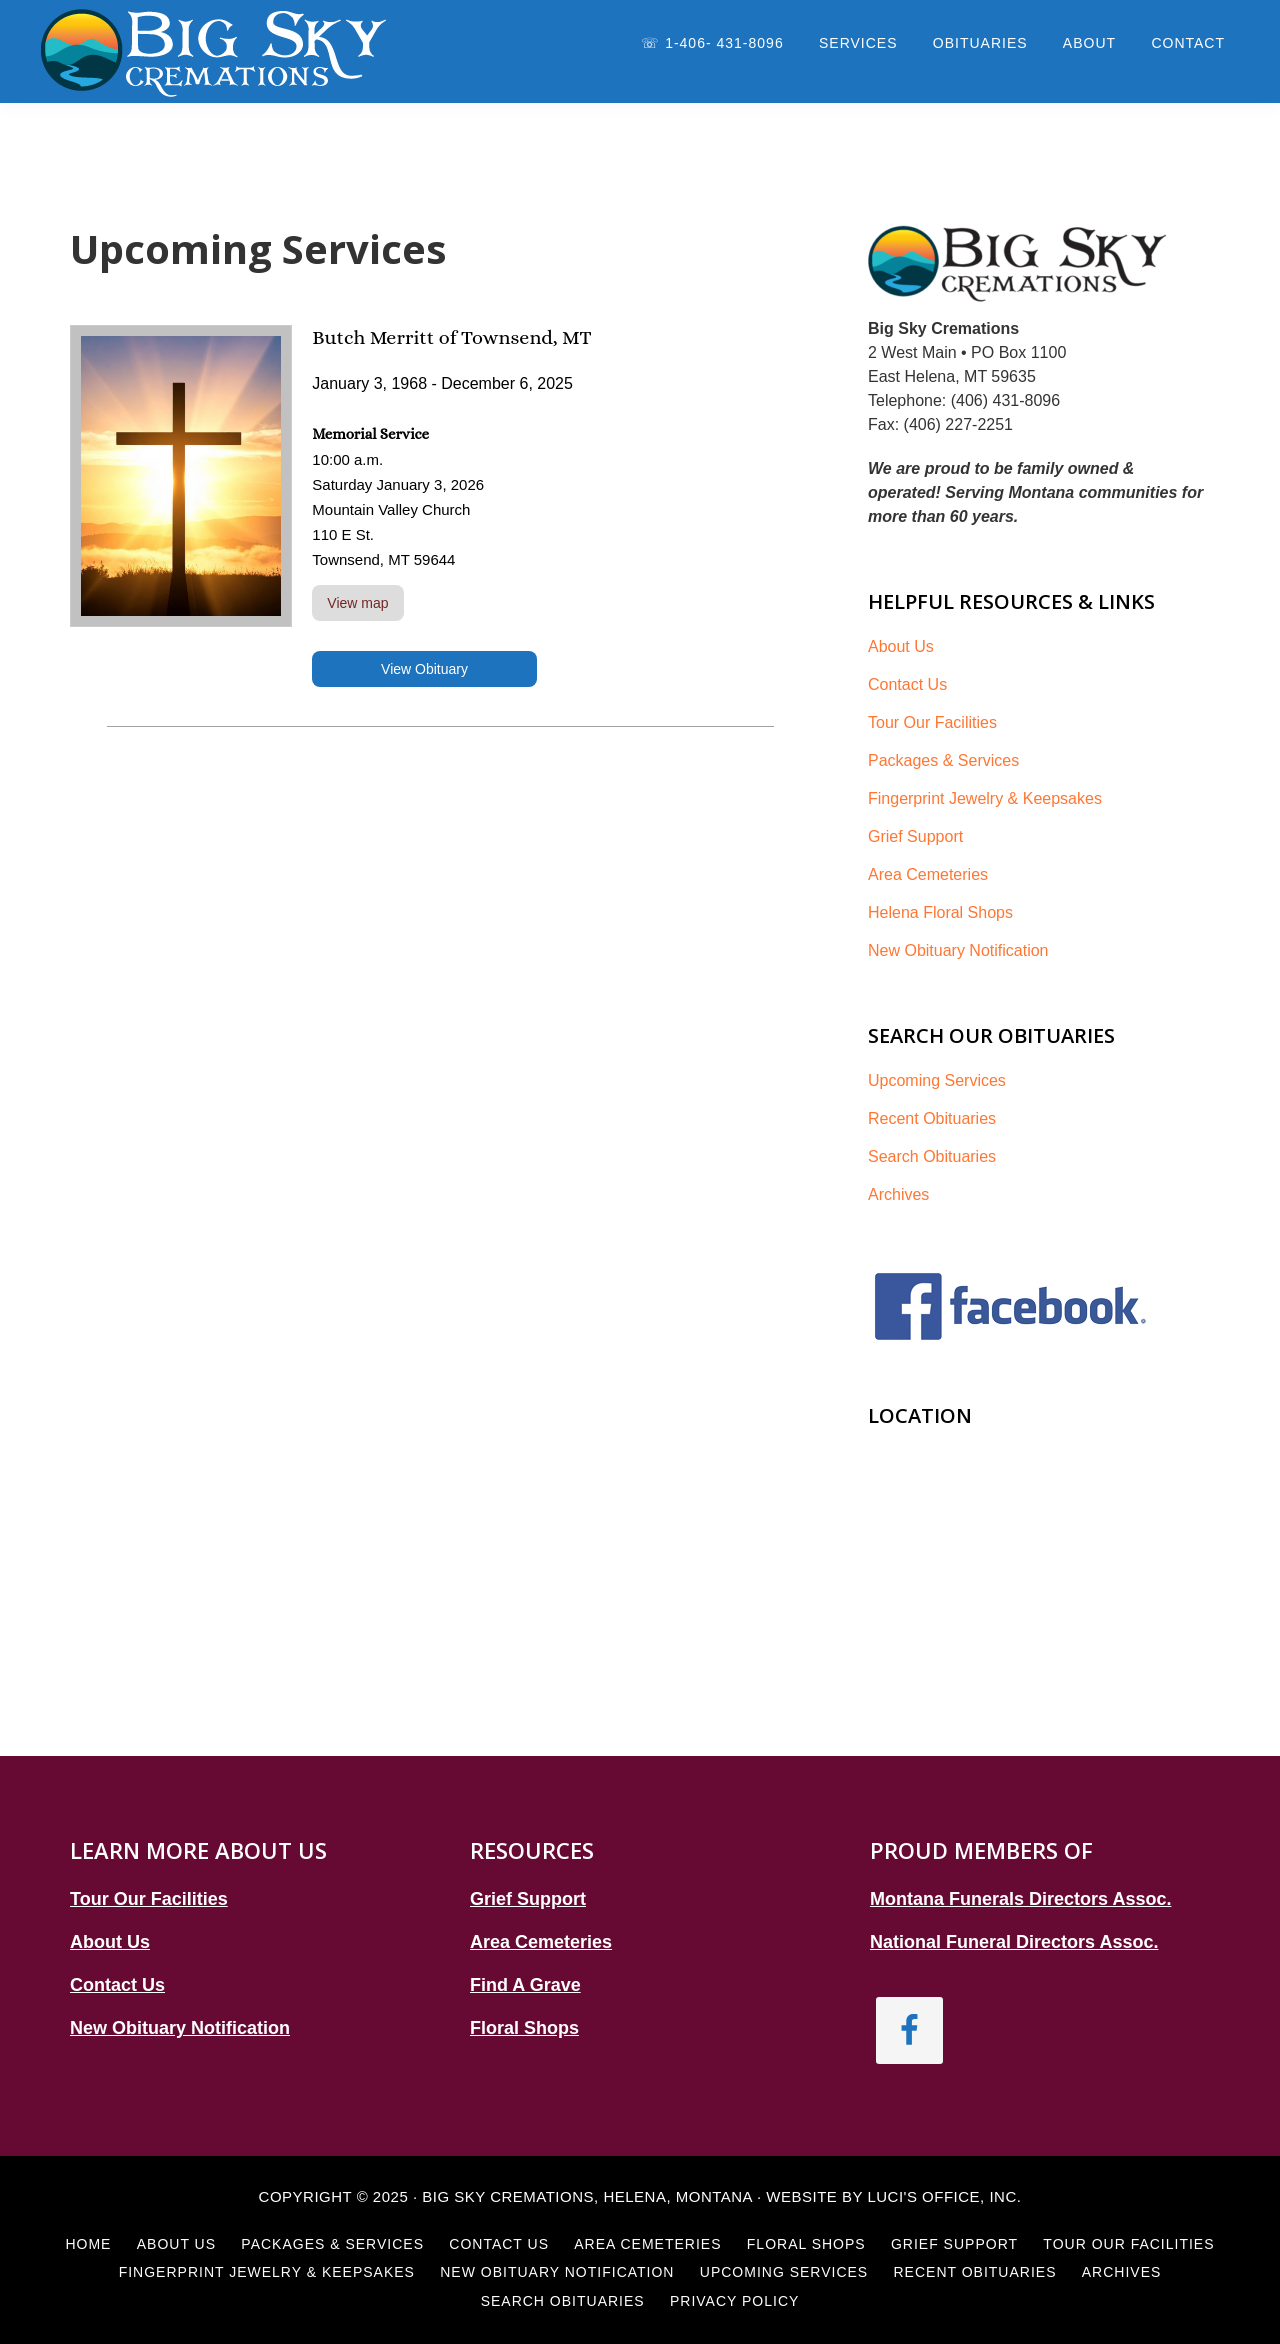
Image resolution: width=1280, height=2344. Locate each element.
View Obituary (424, 669)
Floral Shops (524, 2028)
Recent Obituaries (932, 1118)
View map (357, 603)
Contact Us (907, 684)
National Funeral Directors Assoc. (1014, 1942)
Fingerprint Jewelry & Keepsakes (985, 798)
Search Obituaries (932, 1156)
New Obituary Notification (958, 950)
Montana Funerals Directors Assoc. (1020, 1899)
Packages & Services (943, 760)
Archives (898, 1194)
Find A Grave (525, 1985)
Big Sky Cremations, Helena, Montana (587, 2196)
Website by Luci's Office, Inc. (893, 2196)
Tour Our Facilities (932, 722)
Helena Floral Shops (940, 912)
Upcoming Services (937, 1080)
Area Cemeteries (928, 874)
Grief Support (915, 836)
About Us (901, 646)
